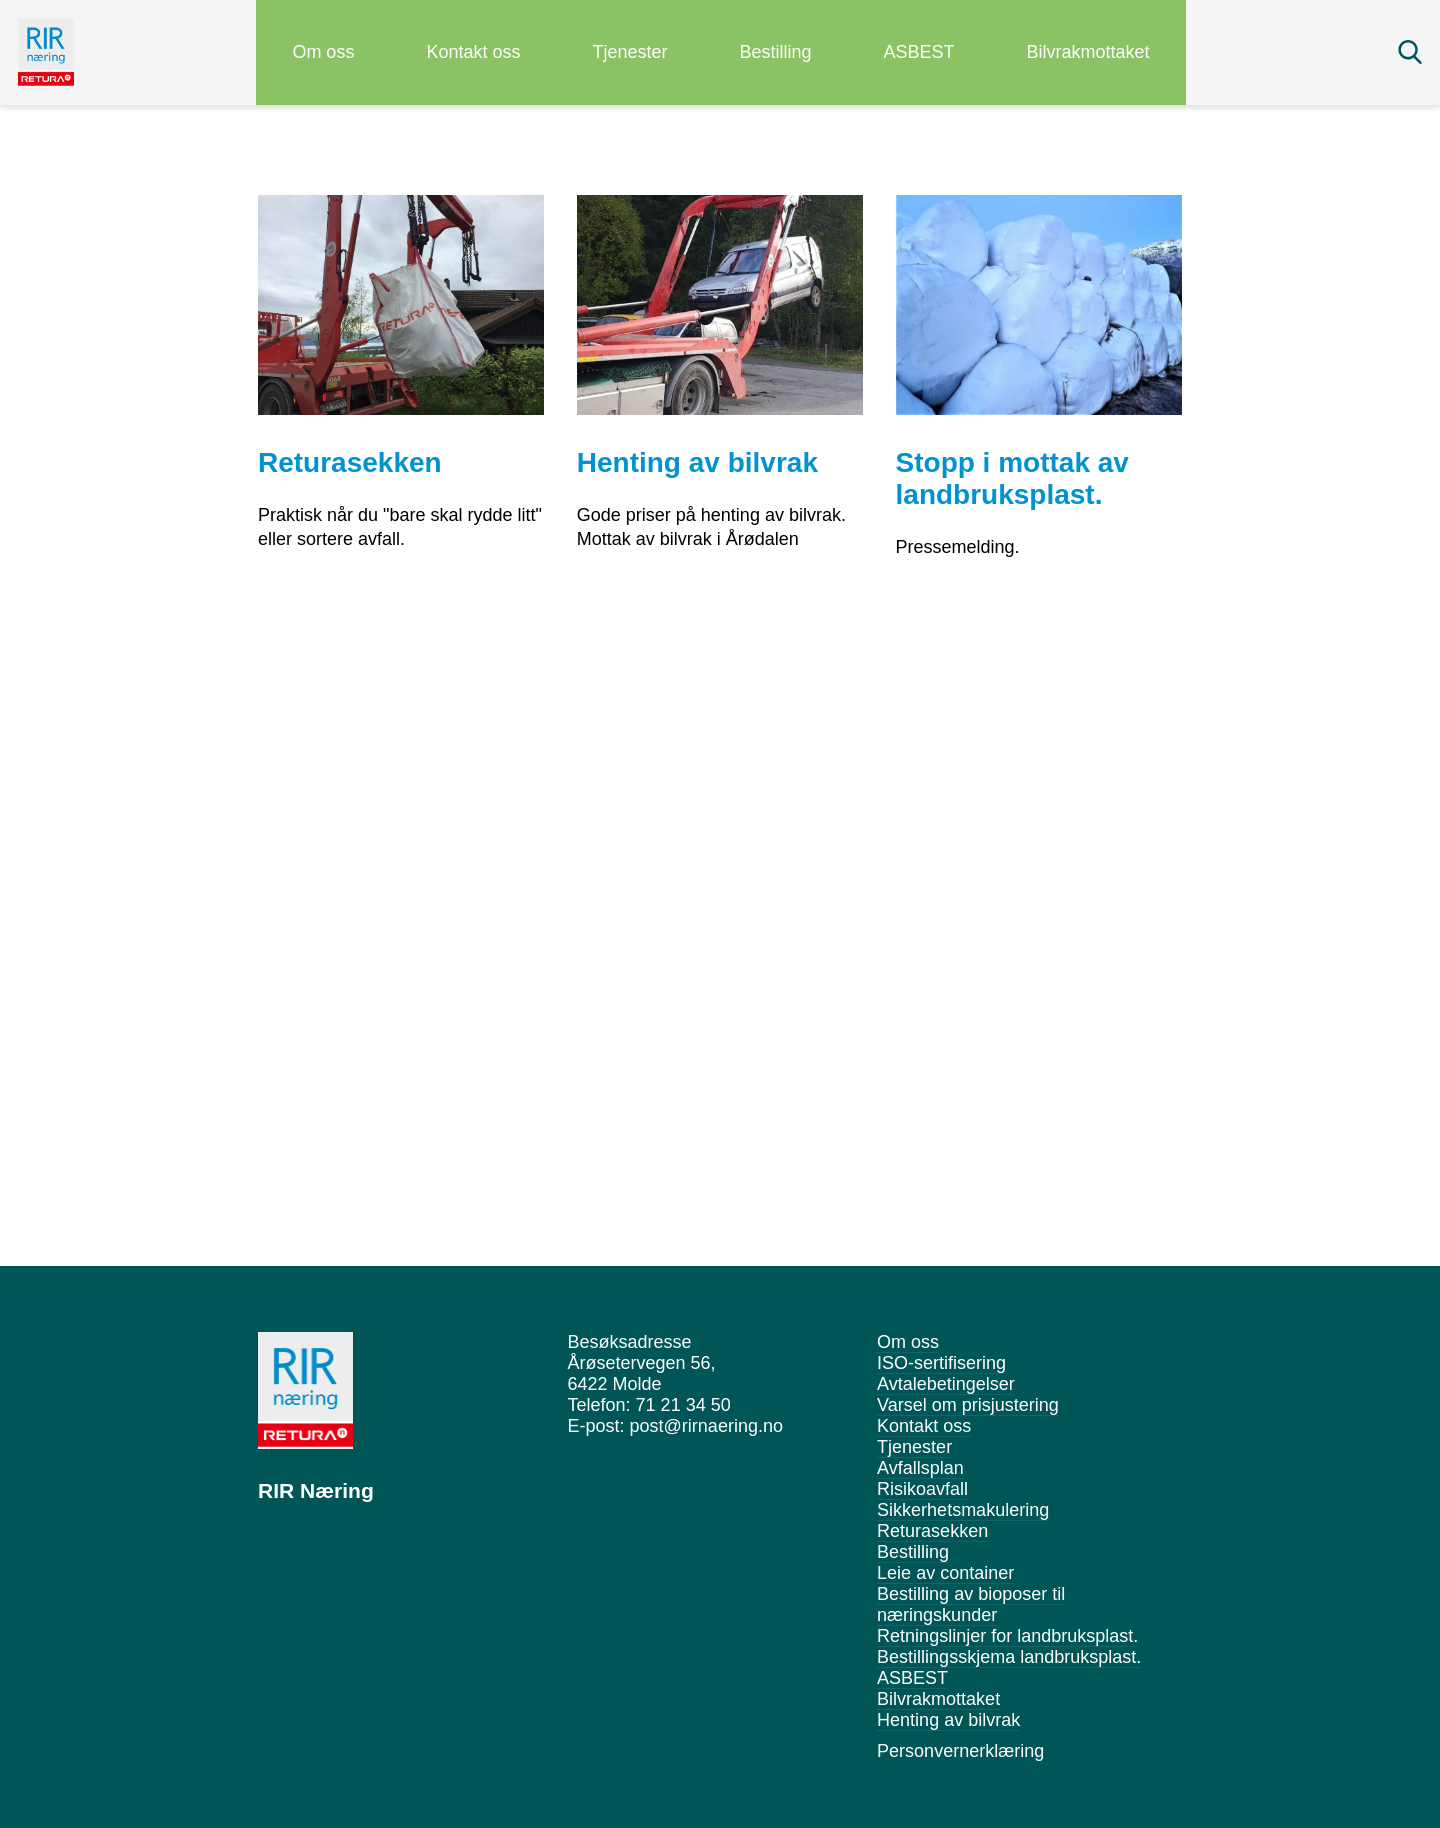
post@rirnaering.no (706, 1426)
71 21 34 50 (683, 1405)
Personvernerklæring (960, 1751)
